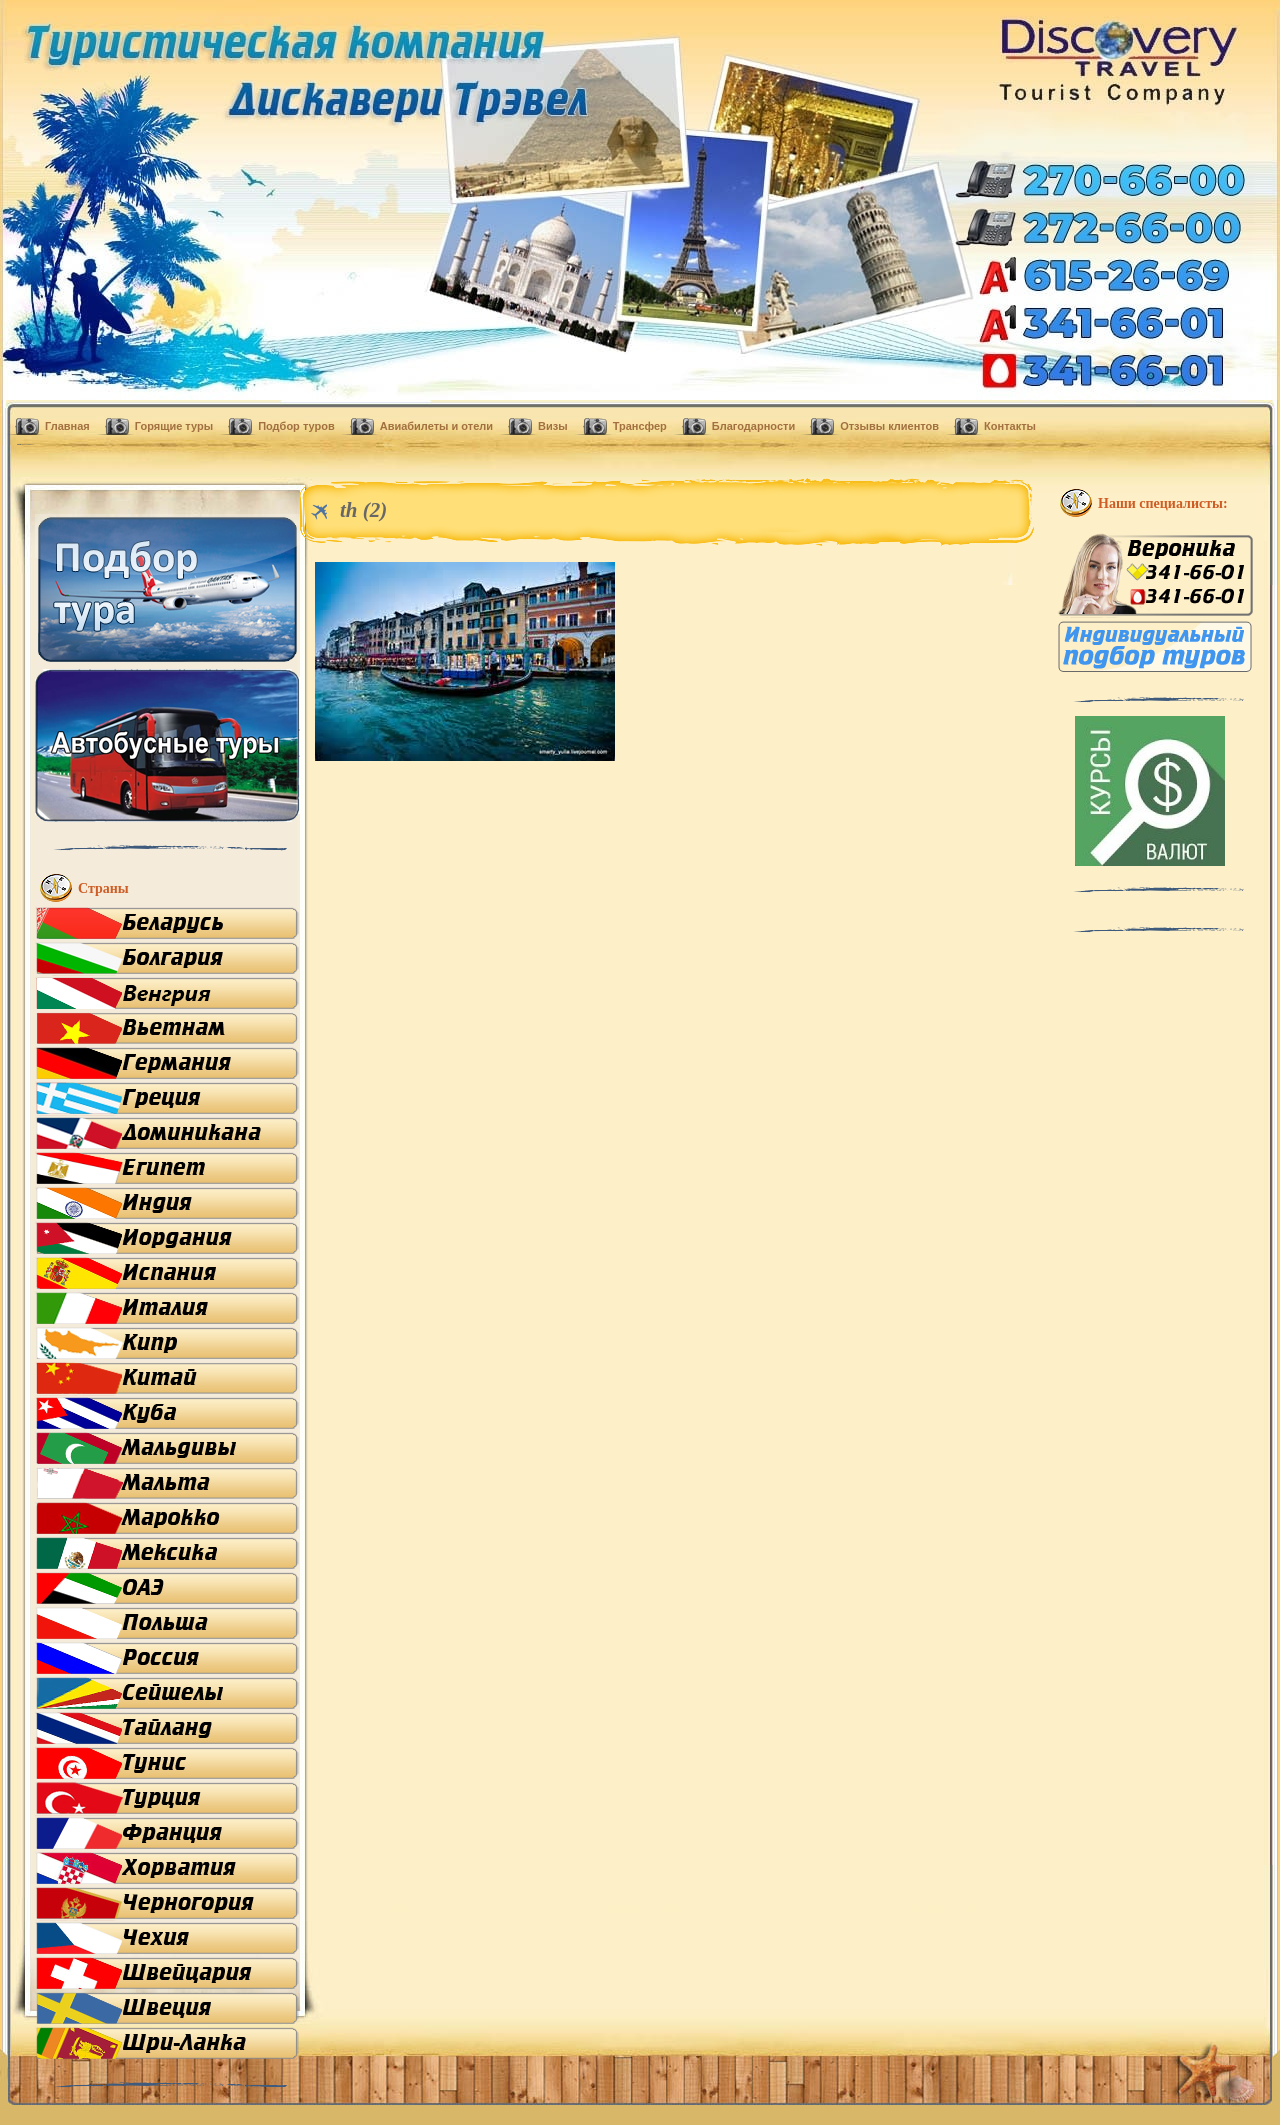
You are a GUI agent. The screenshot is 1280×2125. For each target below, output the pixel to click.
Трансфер (640, 426)
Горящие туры (174, 426)
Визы (553, 426)
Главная (67, 426)
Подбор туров (296, 426)
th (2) (363, 510)
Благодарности (753, 426)
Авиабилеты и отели (436, 426)
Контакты (1010, 426)
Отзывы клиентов (889, 426)
